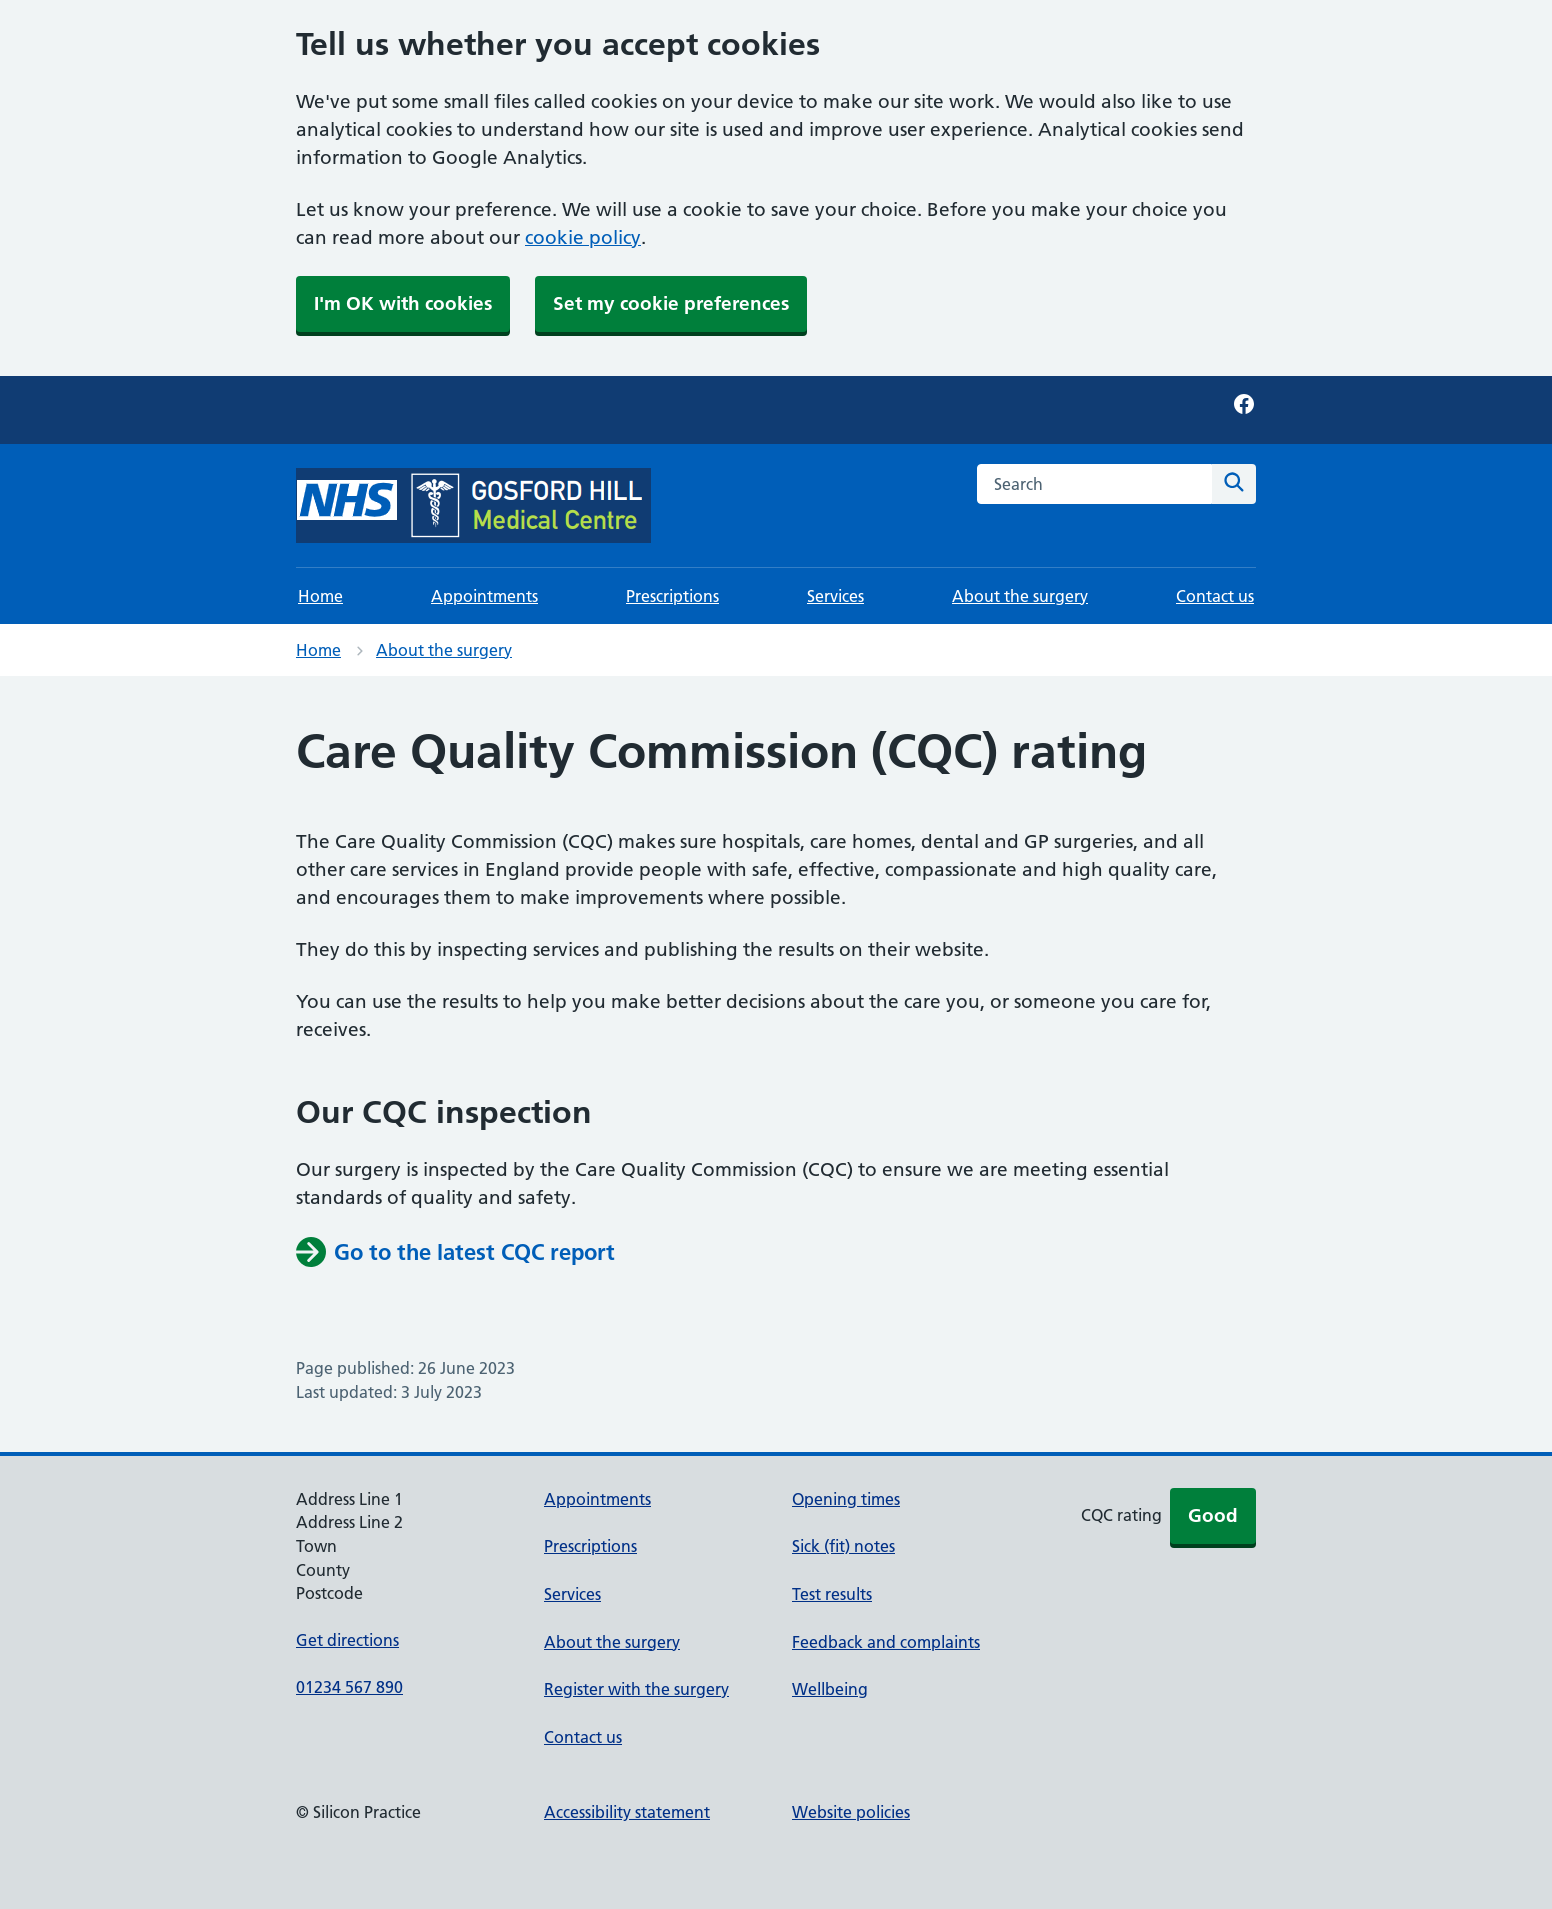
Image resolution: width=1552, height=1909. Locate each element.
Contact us (1215, 596)
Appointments (484, 596)
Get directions (347, 1640)
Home (320, 596)
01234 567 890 (349, 1687)
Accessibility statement (627, 1812)
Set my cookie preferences (671, 303)
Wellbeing (830, 1689)
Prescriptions (672, 596)
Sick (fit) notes (843, 1546)
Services (835, 596)
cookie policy (583, 237)
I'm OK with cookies (403, 303)
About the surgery (1020, 596)
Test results (832, 1594)
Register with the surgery (636, 1689)
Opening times (846, 1499)
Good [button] (1213, 1515)
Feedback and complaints (886, 1642)
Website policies (851, 1812)
